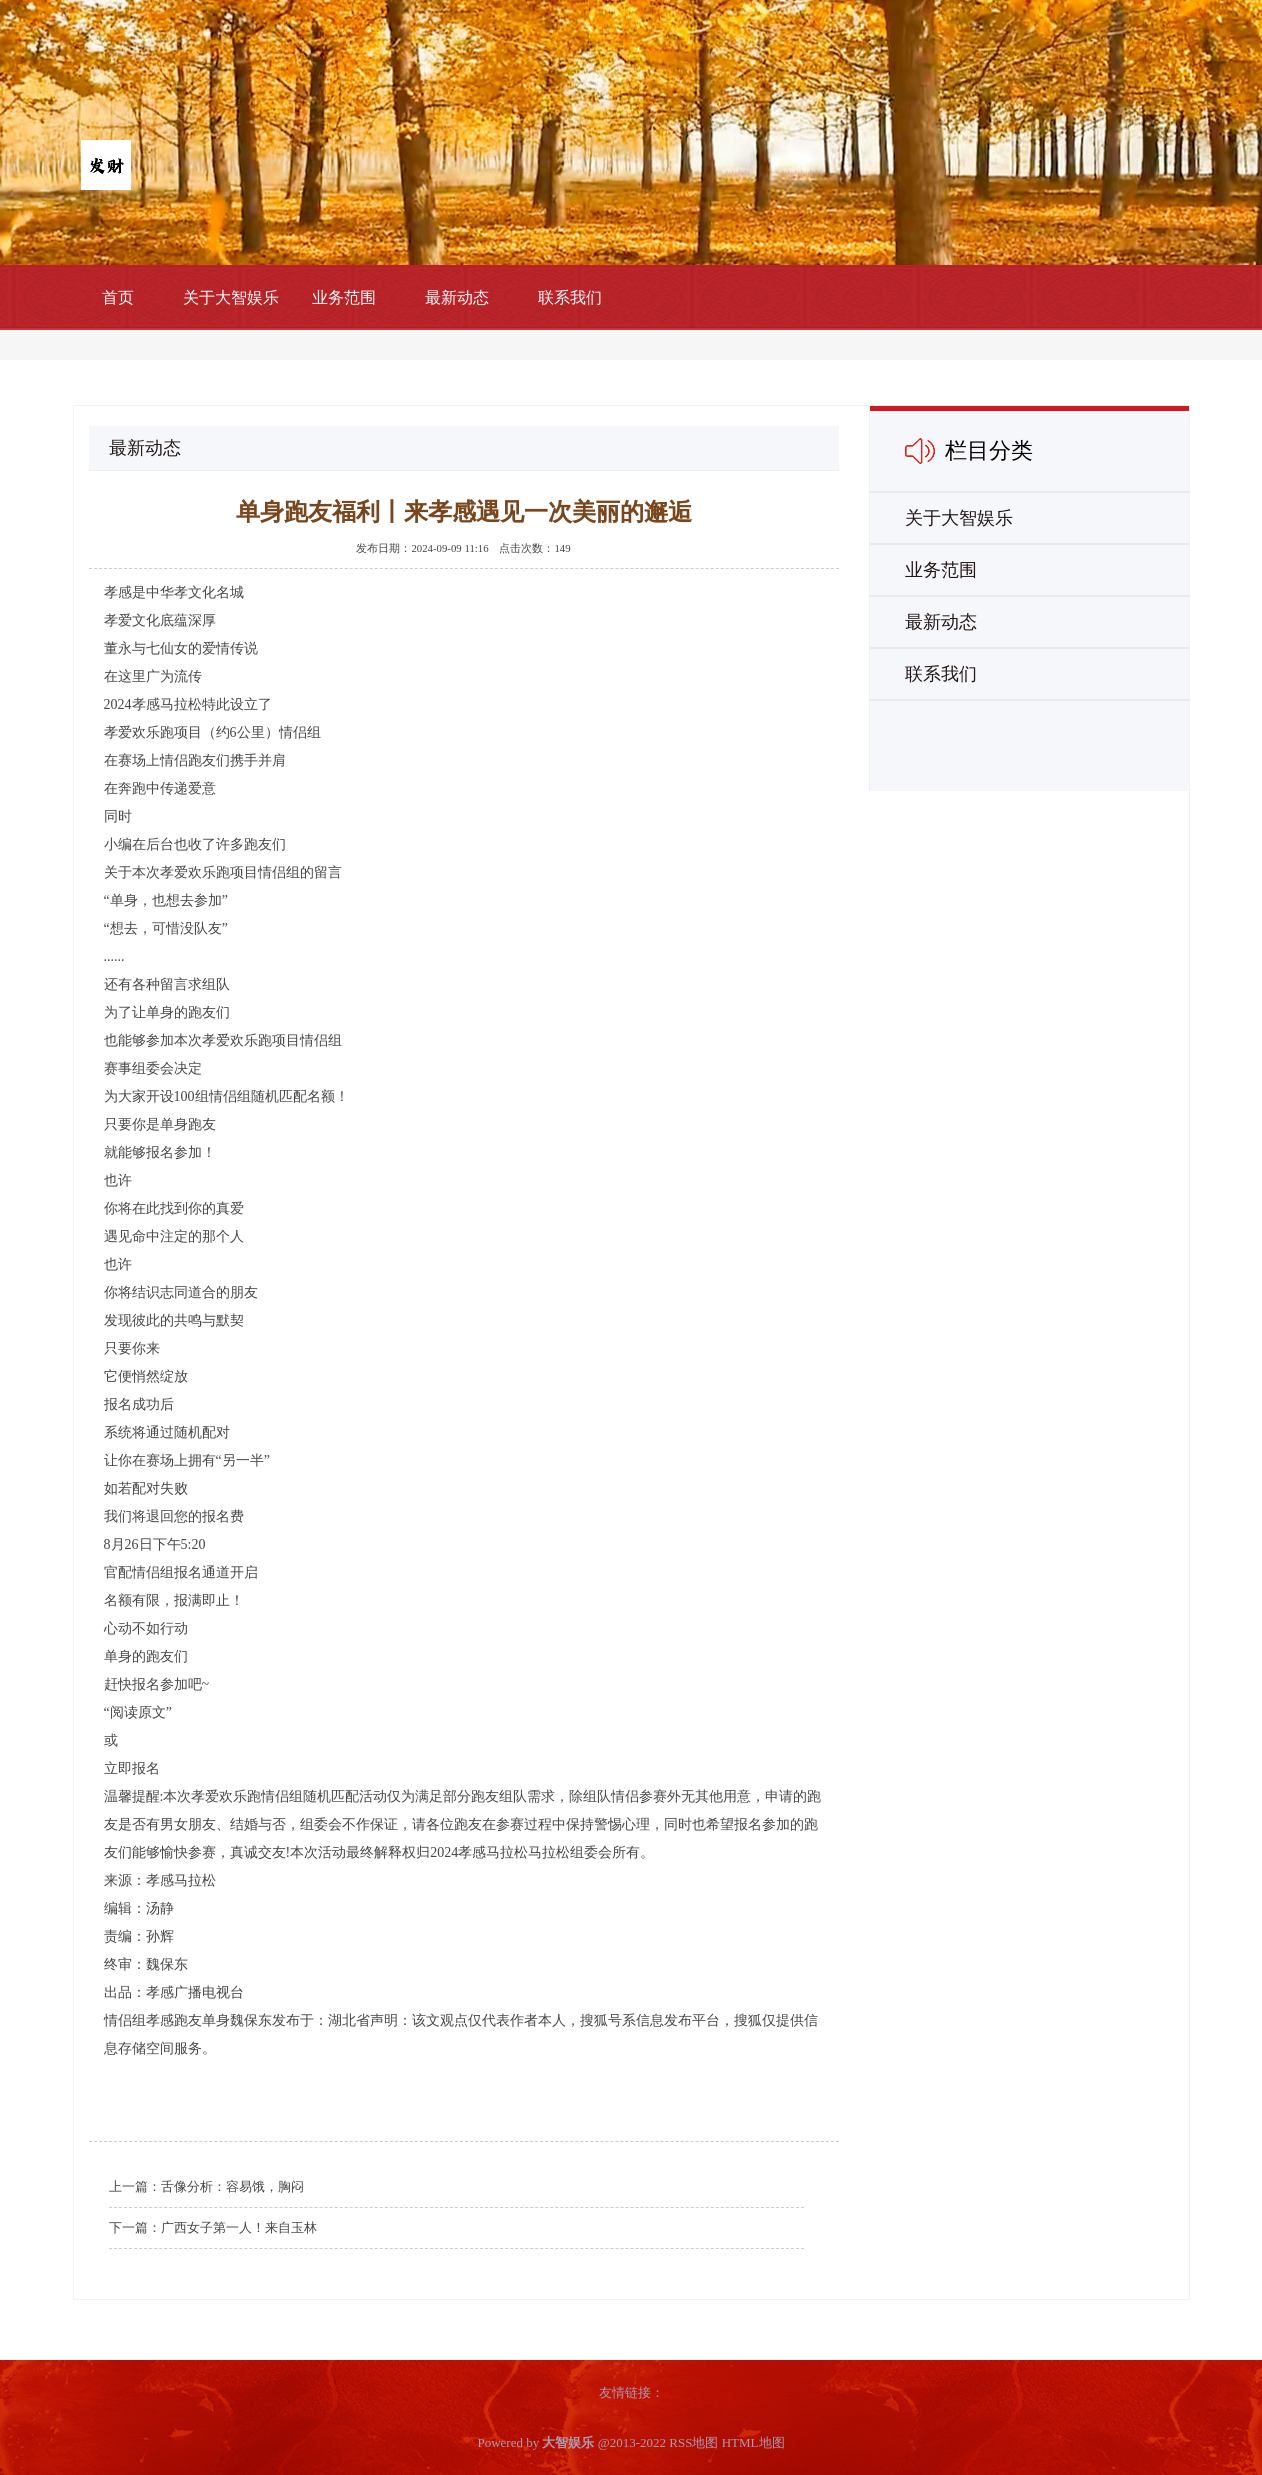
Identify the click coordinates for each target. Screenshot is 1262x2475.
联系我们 (570, 297)
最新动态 (457, 297)
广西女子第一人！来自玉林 (239, 2227)
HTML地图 (753, 2442)
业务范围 (344, 297)
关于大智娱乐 (231, 297)
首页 (118, 297)
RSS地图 (693, 2442)
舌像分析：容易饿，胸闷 (232, 2186)
